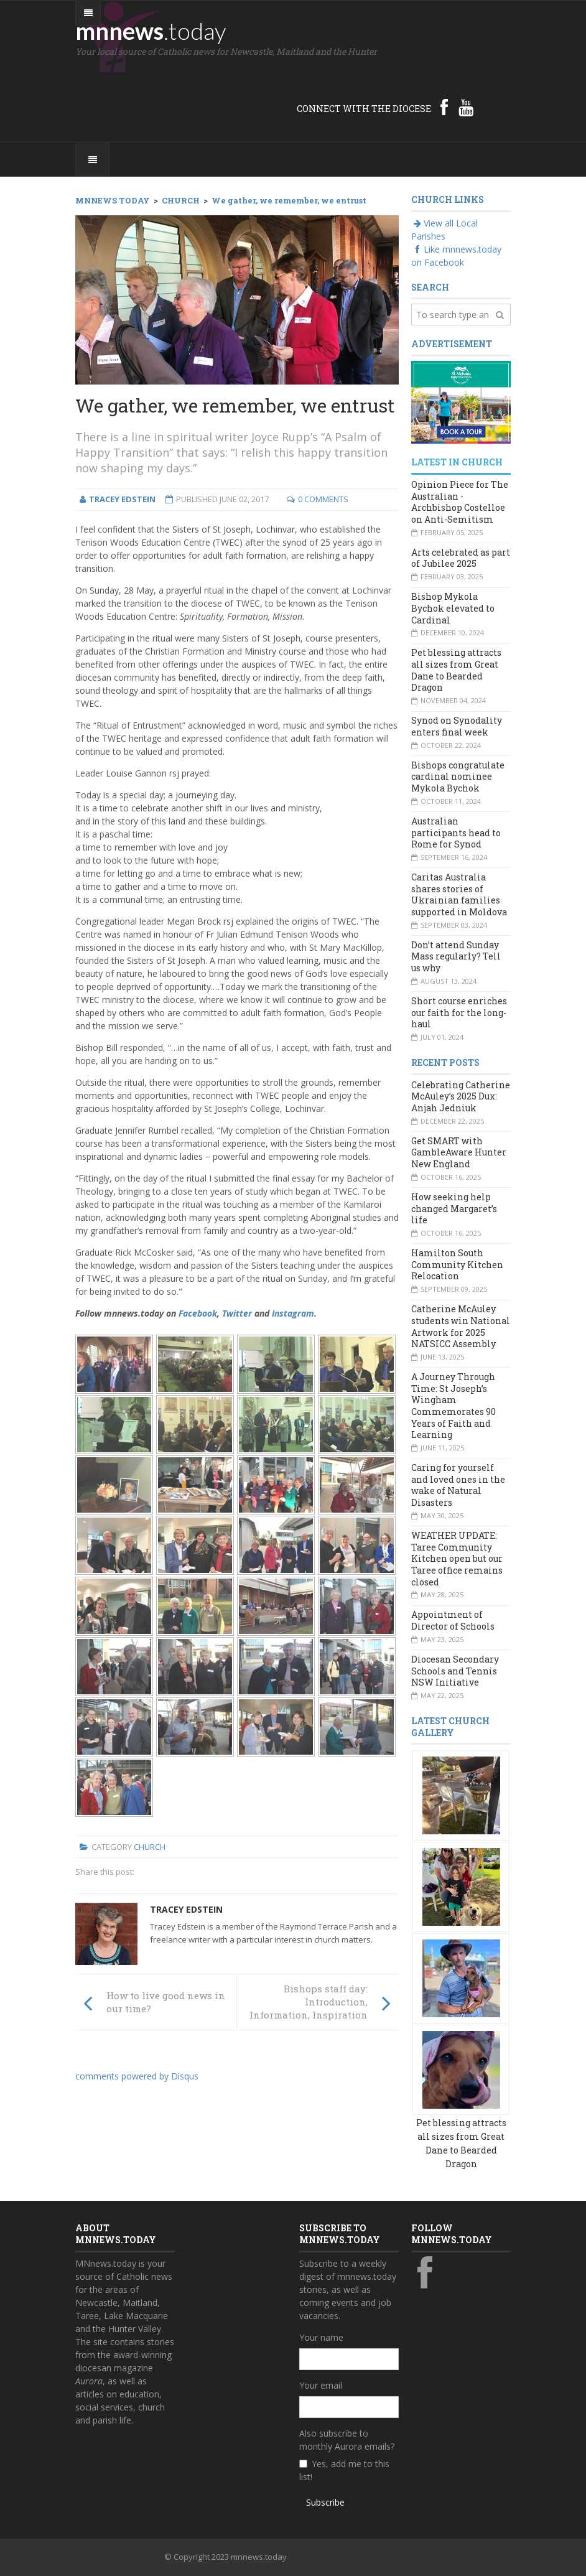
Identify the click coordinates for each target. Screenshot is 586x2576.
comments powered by (136, 2076)
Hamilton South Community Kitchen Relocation (457, 1264)
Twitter (237, 1313)
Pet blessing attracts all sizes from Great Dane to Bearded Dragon (456, 669)
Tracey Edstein (186, 1909)
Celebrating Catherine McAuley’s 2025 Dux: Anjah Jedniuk (460, 1096)
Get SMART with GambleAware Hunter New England (458, 1152)
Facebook (198, 1313)
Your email (320, 2385)
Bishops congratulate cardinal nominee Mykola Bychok (458, 776)
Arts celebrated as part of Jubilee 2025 (460, 558)
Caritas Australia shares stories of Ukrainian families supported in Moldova (459, 894)
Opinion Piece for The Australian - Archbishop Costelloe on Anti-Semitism (459, 501)
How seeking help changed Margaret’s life (454, 1208)
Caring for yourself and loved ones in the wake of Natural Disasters (458, 1485)
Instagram (293, 1313)
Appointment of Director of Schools (453, 1620)
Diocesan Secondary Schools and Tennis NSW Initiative (455, 1670)
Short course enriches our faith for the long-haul (459, 1012)
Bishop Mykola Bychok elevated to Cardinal (453, 607)
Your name (321, 2337)
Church (149, 1846)
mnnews (150, 30)
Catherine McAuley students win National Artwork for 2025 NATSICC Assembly (460, 1326)
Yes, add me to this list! (344, 2470)
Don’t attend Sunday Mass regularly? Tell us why (456, 956)
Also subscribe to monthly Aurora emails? (346, 2439)
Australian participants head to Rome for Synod (456, 832)
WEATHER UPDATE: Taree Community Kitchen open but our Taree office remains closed (457, 1558)
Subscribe (325, 2502)
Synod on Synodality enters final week (456, 726)
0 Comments (323, 499)
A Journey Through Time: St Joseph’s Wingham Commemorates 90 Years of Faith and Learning (453, 1405)
